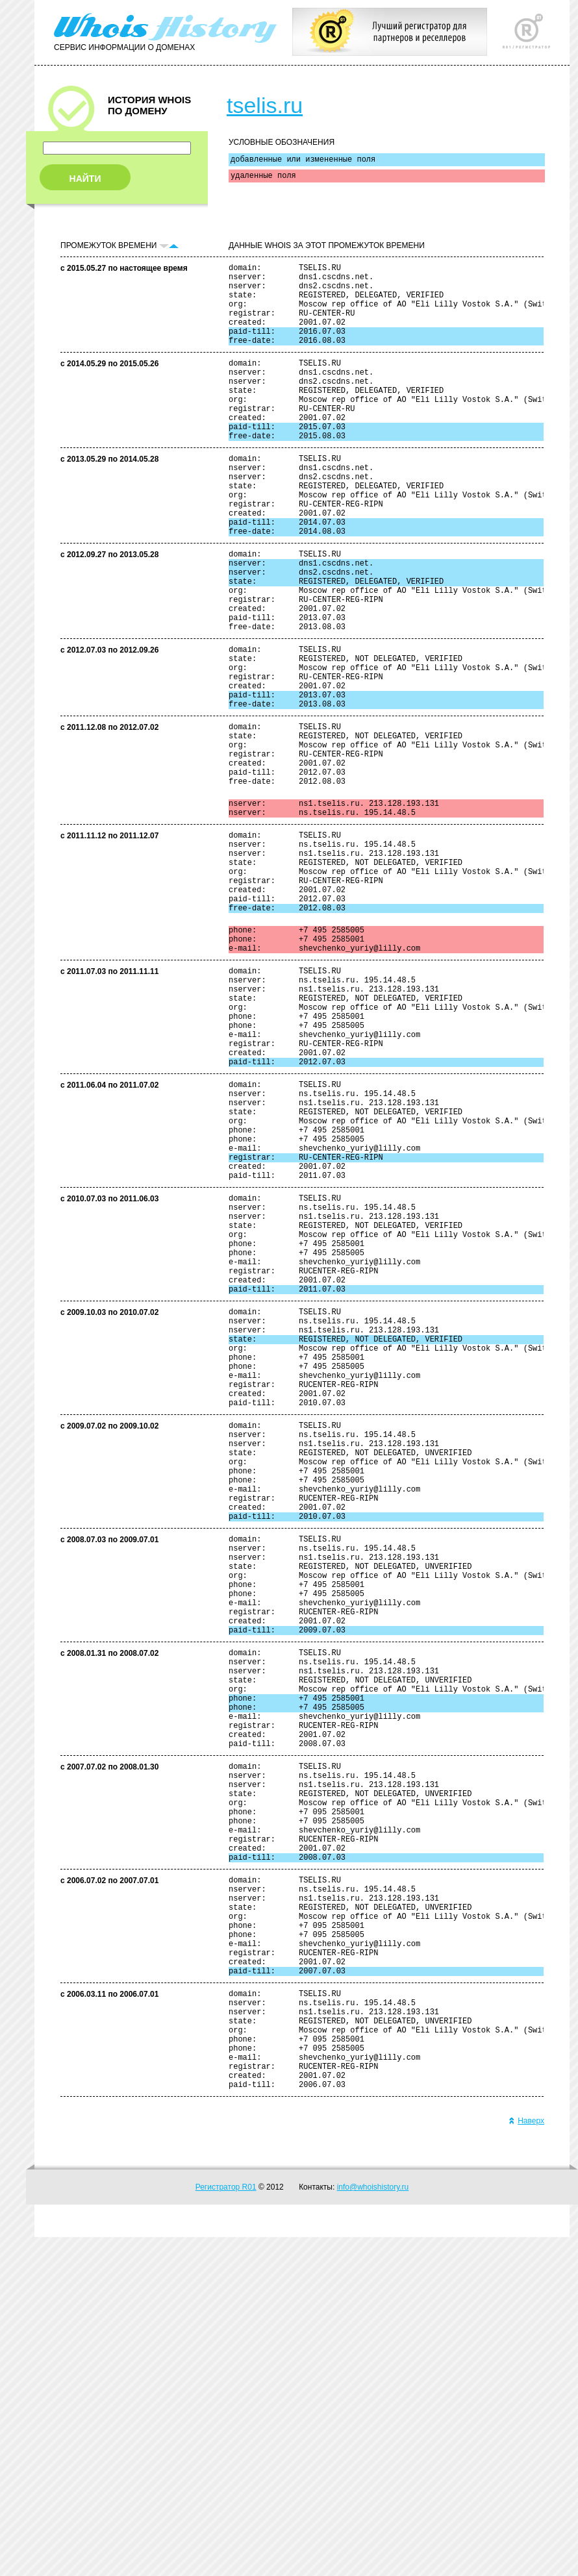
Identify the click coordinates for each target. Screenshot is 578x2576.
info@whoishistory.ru (373, 2526)
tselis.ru (265, 105)
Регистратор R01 (226, 2526)
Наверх (526, 2459)
